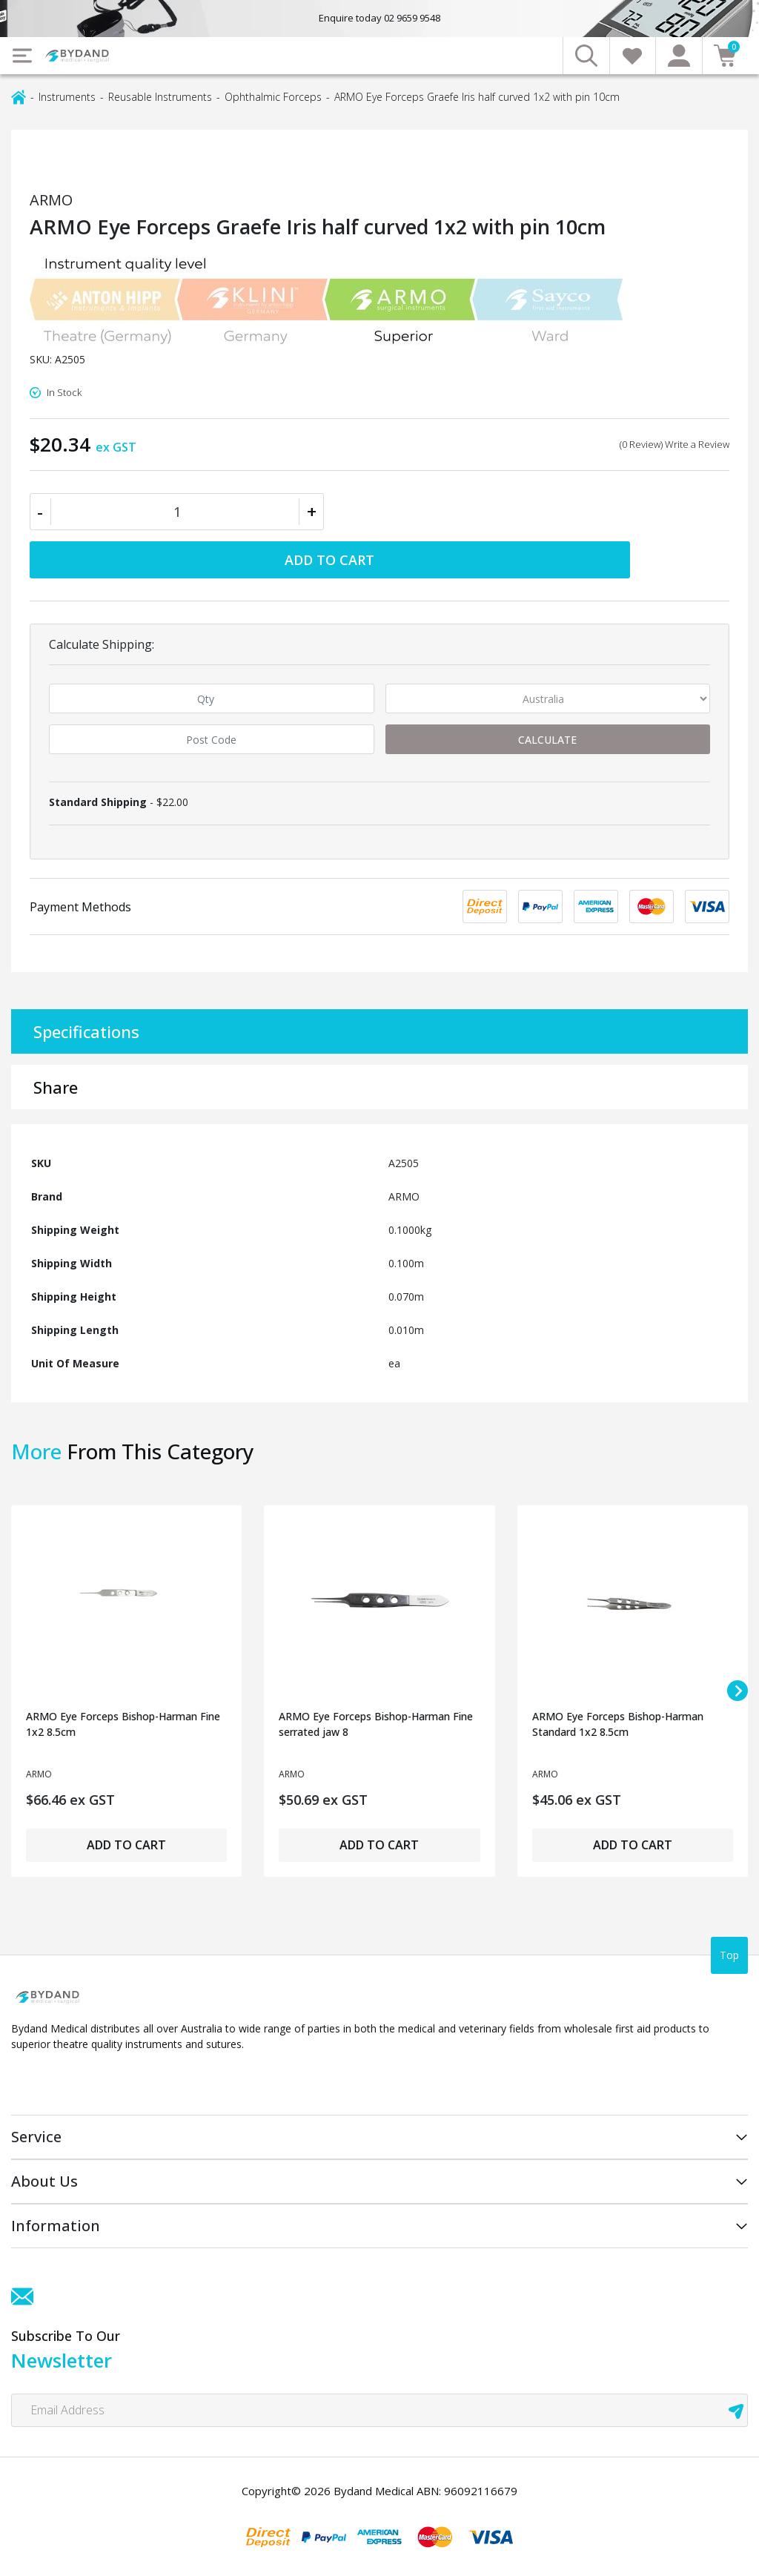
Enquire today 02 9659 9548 (379, 17)
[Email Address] (379, 2410)
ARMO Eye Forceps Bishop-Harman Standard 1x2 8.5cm (617, 1724)
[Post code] (211, 739)
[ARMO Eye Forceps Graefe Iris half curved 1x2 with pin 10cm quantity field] (177, 511)
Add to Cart (329, 560)
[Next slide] (737, 1690)
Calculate (547, 740)
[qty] (211, 698)
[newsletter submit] (736, 2410)
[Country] (548, 698)
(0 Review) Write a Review (674, 444)
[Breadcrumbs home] (18, 96)
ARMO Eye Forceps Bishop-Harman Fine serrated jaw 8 (376, 1724)
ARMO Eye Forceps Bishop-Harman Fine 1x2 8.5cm (123, 1724)
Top (729, 1955)
